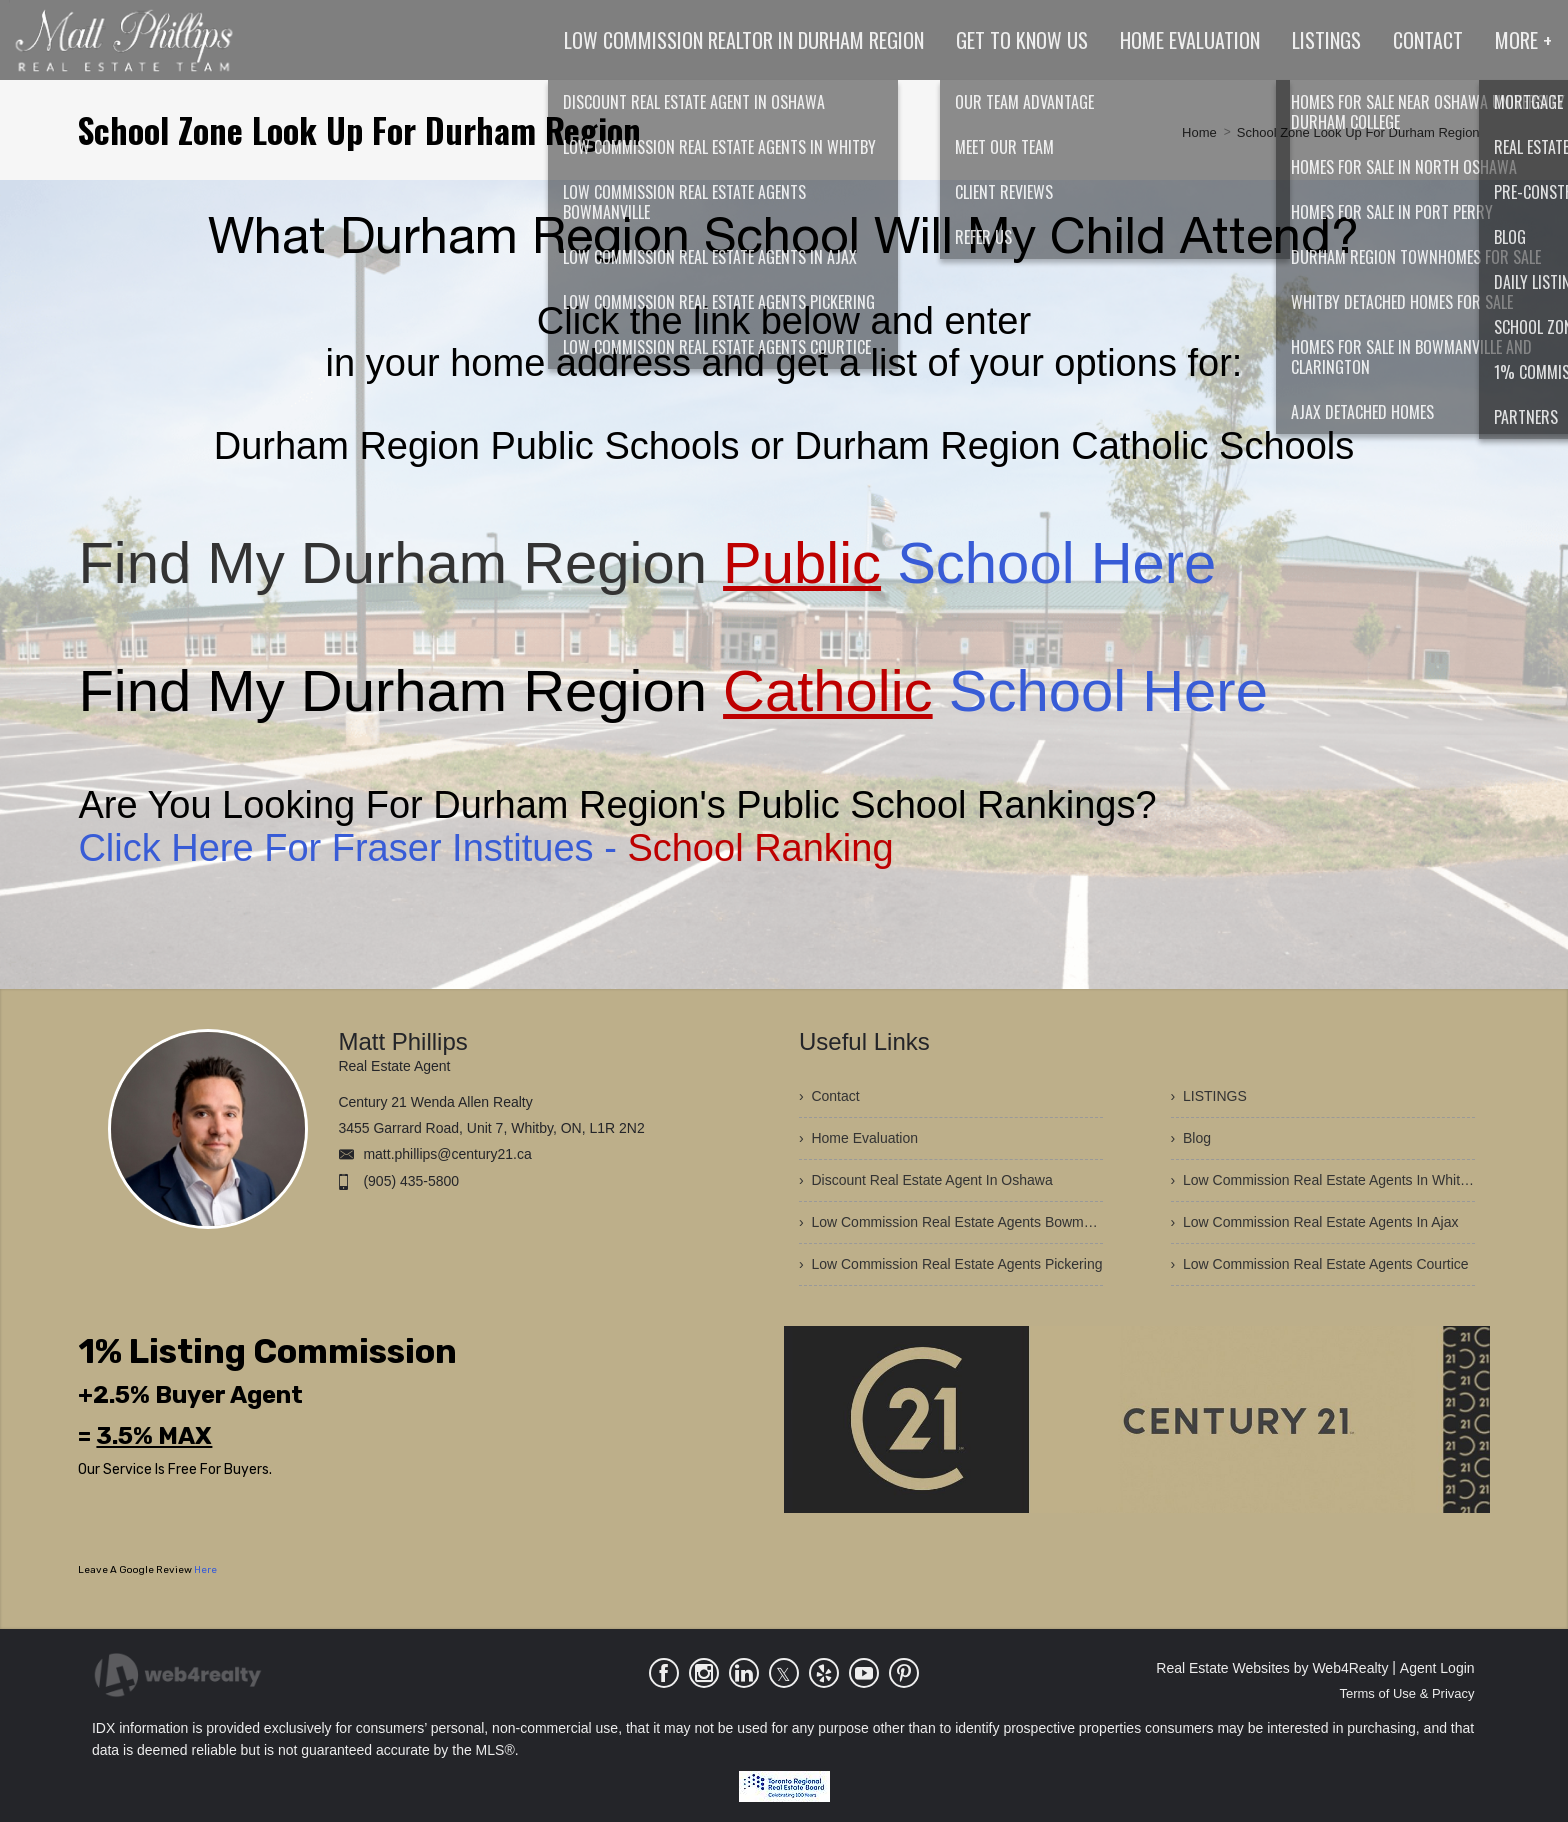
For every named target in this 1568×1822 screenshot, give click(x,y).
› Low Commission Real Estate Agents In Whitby (1323, 1180)
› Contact (829, 1096)
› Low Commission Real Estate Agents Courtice (1320, 1264)
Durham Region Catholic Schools (1075, 446)
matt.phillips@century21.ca (447, 1154)
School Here (969, 562)
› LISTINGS (1209, 1096)
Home (1199, 132)
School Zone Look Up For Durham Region (1358, 132)
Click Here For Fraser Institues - (485, 848)
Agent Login (1437, 1668)
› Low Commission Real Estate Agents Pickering (950, 1264)
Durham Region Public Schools (477, 446)
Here (205, 1570)
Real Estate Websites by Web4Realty (1272, 1668)
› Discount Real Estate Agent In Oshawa (926, 1180)
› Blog (1191, 1138)
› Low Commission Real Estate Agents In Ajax (1315, 1222)
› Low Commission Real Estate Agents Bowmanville (951, 1222)
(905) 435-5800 (411, 1181)
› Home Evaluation (858, 1138)
